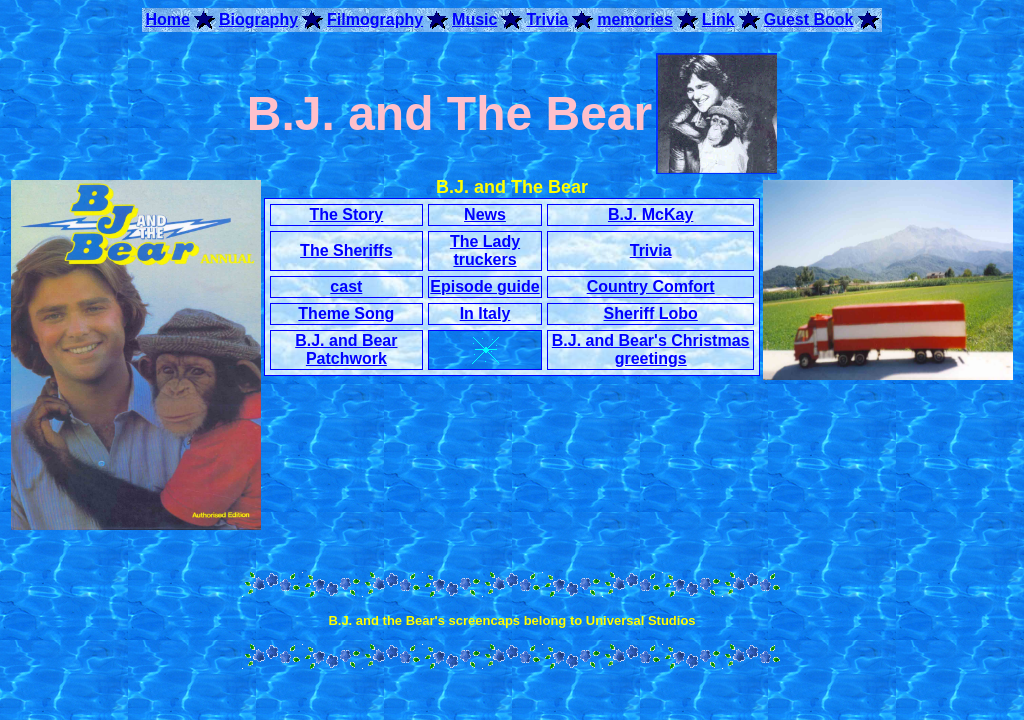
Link (718, 19)
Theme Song (346, 313)
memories (635, 19)
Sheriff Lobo (651, 313)
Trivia (547, 19)
